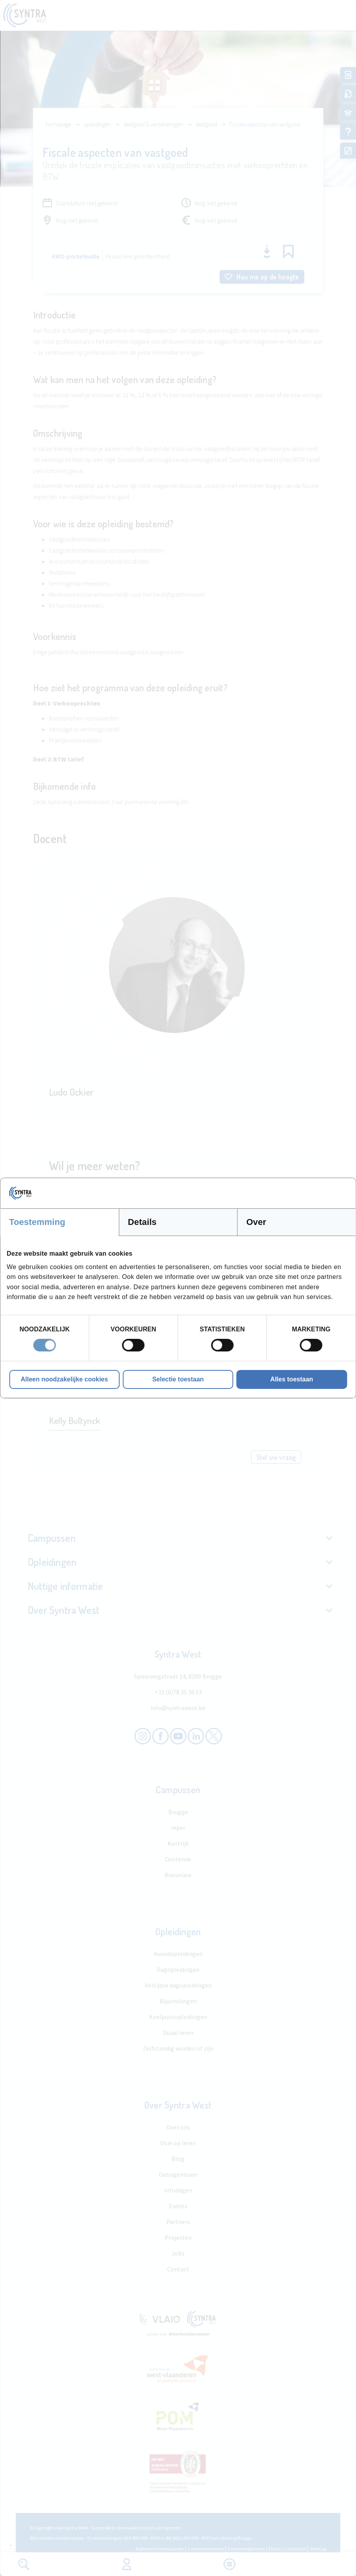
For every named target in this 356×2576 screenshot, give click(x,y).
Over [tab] (256, 1222)
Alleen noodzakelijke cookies (64, 1379)
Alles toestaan (291, 1379)
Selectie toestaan (178, 1379)
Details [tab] (142, 1222)
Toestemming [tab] (37, 1222)
